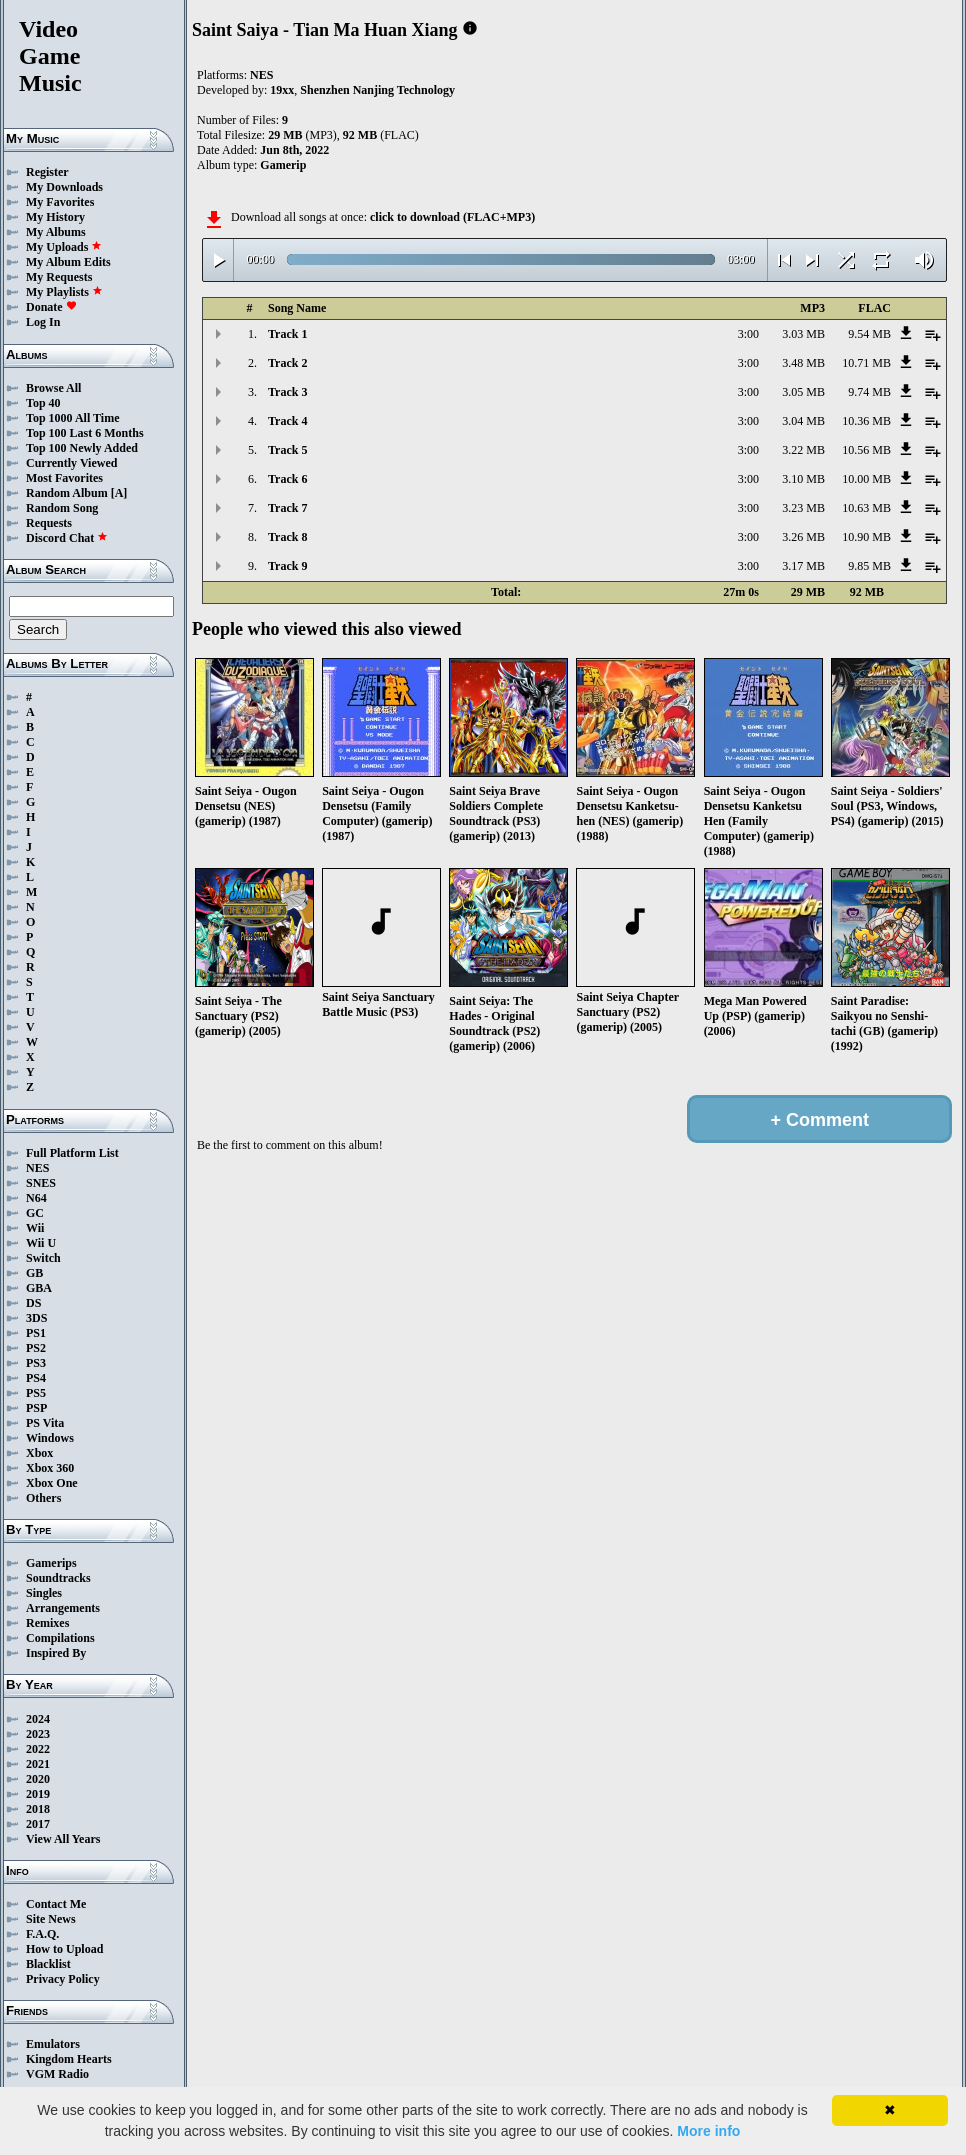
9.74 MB (869, 392)
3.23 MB (803, 508)
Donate (51, 307)
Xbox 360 (50, 1468)
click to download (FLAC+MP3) (452, 217)
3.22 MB (803, 450)
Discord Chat (67, 538)
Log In (43, 322)
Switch (43, 1258)
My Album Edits (68, 262)
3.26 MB (803, 537)
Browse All (53, 388)
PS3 (36, 1363)
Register (47, 172)
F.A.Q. (42, 1934)
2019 (38, 1794)
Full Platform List (72, 1153)
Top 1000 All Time (72, 418)
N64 (36, 1198)
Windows (50, 1438)
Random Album (67, 493)
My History (55, 217)
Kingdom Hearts (69, 2059)
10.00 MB (866, 479)
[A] (119, 493)
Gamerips (51, 1563)
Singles (44, 1593)
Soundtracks (58, 1578)
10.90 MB (866, 537)
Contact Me (56, 1904)
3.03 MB (803, 334)
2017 (38, 1824)
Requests (49, 523)
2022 (38, 1749)
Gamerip (283, 165)
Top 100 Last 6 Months (85, 433)
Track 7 (287, 508)
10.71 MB (866, 363)
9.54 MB (869, 334)
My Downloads (64, 187)
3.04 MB (803, 421)
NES (37, 1168)
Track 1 (287, 334)
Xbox (39, 1453)
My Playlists (64, 292)
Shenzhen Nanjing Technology (377, 90)
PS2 (36, 1348)
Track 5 (287, 450)
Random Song (62, 508)
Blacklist (48, 1964)
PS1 (36, 1333)
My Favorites (60, 202)
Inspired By (56, 1653)
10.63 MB (866, 508)
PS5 (36, 1393)
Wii (35, 1228)
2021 (38, 1764)
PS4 (36, 1378)
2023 (38, 1734)
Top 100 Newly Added (82, 448)
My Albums (56, 232)
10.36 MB (866, 421)
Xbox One (52, 1483)
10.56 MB (866, 450)
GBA (39, 1288)
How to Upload (64, 1949)
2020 (38, 1779)
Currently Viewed (71, 463)
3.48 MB (803, 363)
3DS (36, 1318)
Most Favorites (64, 478)
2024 (38, 1719)
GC (35, 1213)
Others (43, 1498)
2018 (38, 1809)
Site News (51, 1919)
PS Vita (45, 1423)
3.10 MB (803, 479)
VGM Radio (57, 2074)
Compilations (60, 1638)
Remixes (47, 1623)
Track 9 (287, 566)
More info (708, 2131)
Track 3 (287, 392)
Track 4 (287, 421)
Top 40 (43, 403)
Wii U (41, 1243)
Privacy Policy (63, 1979)
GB (34, 1273)
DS (33, 1303)
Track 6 (287, 479)
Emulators (53, 2044)
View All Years (63, 1839)
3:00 (748, 334)
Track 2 (287, 363)
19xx (282, 90)
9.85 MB (869, 566)
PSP (36, 1408)
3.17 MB (803, 566)
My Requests (59, 277)
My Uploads (64, 247)
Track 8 (287, 537)
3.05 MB (803, 392)
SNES (41, 1183)
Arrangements (63, 1608)
